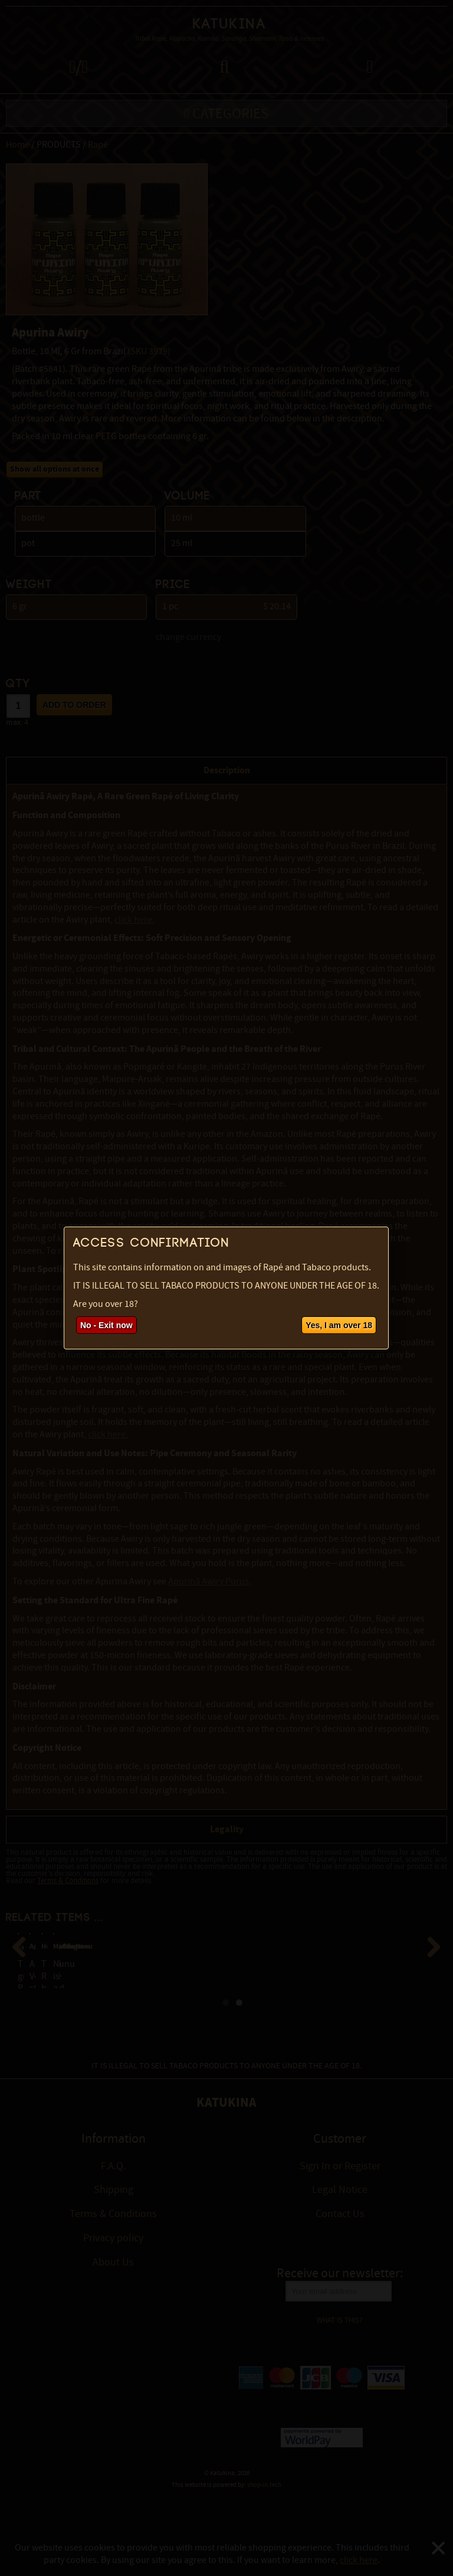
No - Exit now (106, 1325)
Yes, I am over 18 (339, 1325)
